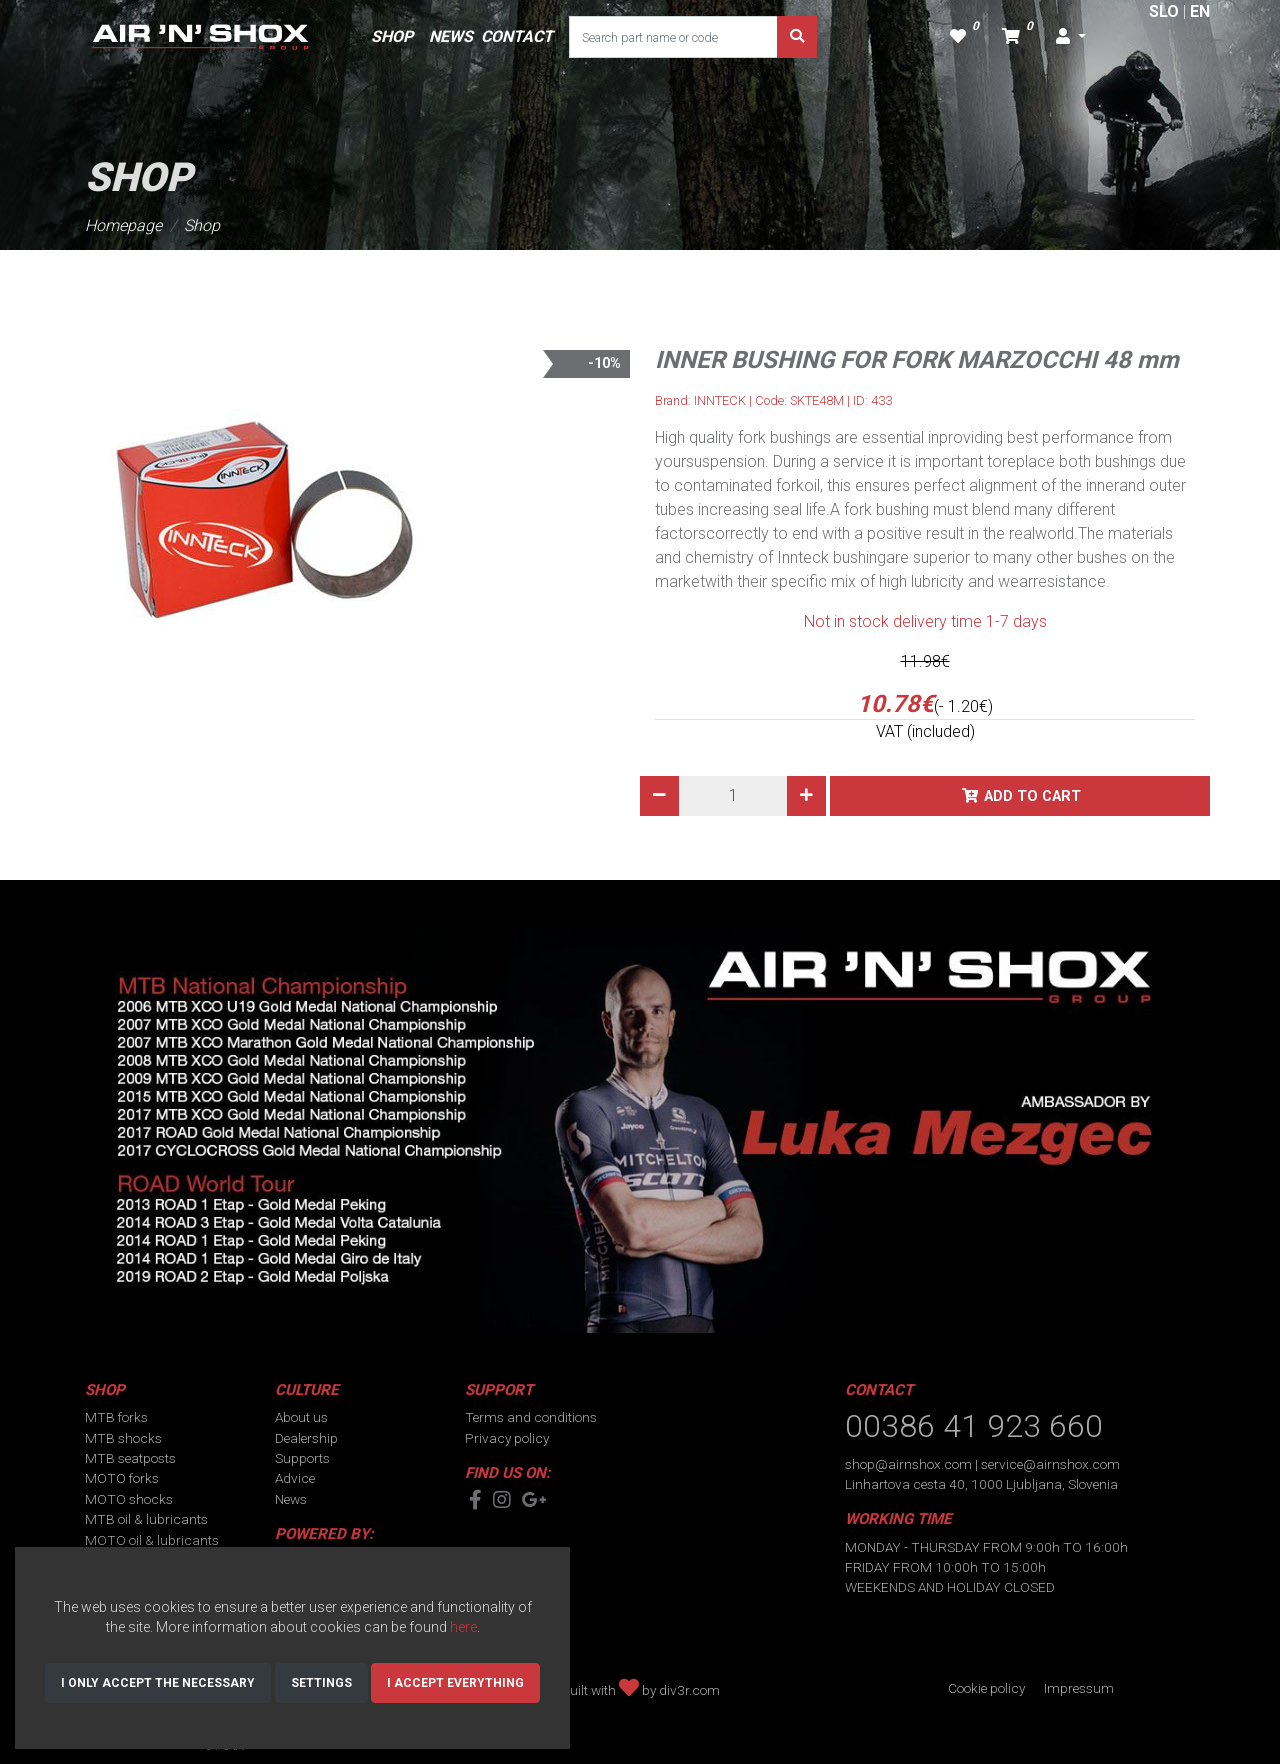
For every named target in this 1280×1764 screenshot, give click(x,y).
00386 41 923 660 (974, 1426)
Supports (302, 1458)
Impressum (1079, 1688)
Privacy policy (507, 1438)
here (463, 1627)
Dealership (306, 1438)
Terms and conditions (531, 1417)
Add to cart (1032, 796)
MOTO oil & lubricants (152, 1540)
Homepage (123, 225)
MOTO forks (122, 1478)
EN (1200, 11)
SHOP (392, 36)
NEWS (451, 36)
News (291, 1499)
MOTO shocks (129, 1499)
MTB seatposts (130, 1458)
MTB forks (116, 1417)
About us (301, 1417)
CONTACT (517, 36)
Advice (295, 1478)
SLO (1164, 11)
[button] (1071, 37)
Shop (202, 225)
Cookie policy (986, 1688)
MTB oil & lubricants (146, 1519)
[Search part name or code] (673, 37)
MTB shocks (123, 1438)
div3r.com (689, 1690)
